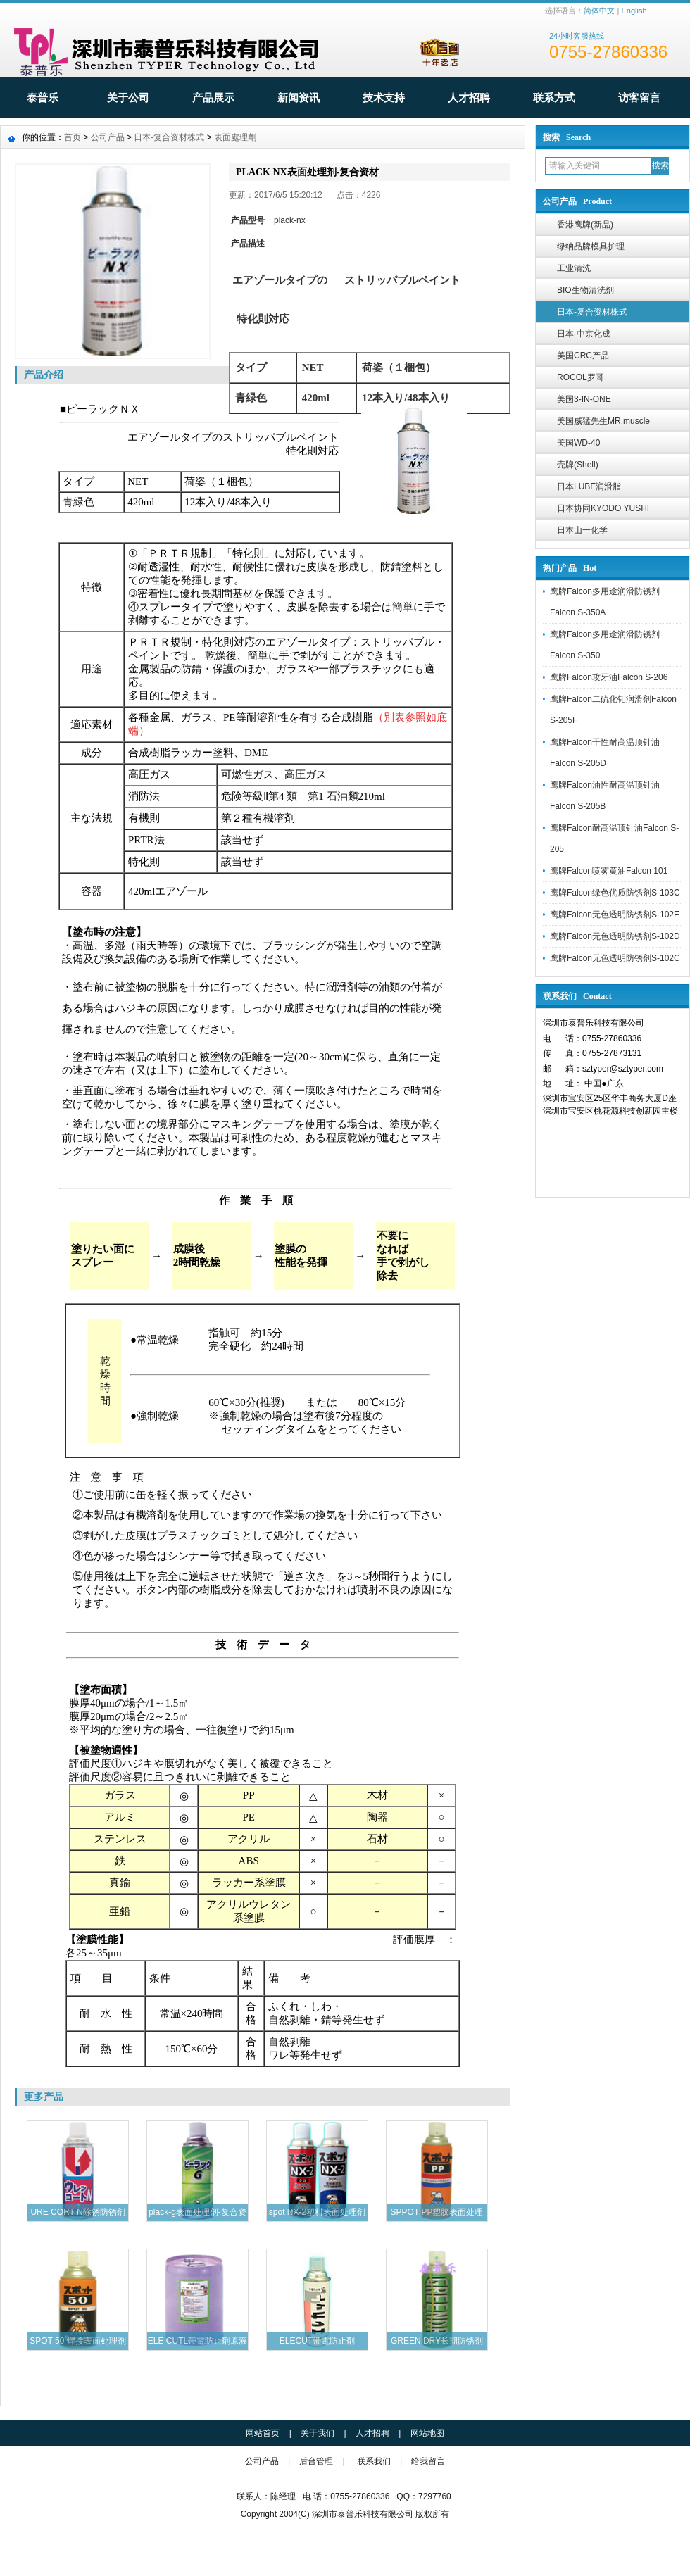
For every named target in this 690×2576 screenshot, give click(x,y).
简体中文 (599, 10)
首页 (72, 137)
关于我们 (317, 2433)
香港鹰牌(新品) (585, 225)
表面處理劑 (235, 137)
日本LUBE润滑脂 (589, 486)
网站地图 (427, 2433)
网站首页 (263, 2433)
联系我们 (374, 2461)
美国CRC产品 (583, 355)
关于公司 (128, 97)
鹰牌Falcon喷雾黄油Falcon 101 (608, 871)
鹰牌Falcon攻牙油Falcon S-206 (608, 677)
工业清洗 (574, 268)
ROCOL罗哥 (580, 377)
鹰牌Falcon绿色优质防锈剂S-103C (615, 893)
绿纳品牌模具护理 (591, 246)
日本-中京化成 (583, 334)
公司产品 (108, 137)
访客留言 (639, 97)
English (633, 10)
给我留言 (428, 2461)
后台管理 (316, 2461)
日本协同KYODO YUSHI (603, 508)
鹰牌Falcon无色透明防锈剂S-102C (615, 958)
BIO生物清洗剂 (585, 290)
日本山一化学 (582, 530)
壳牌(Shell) (577, 465)
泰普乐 (42, 97)
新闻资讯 (298, 97)
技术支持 (384, 97)
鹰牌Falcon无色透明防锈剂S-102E (614, 914)
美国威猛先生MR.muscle (603, 421)
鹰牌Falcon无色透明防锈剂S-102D (615, 936)
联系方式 (554, 97)
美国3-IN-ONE (584, 399)
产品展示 (213, 97)
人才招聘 (469, 97)
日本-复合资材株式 (592, 312)
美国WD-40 (578, 443)
